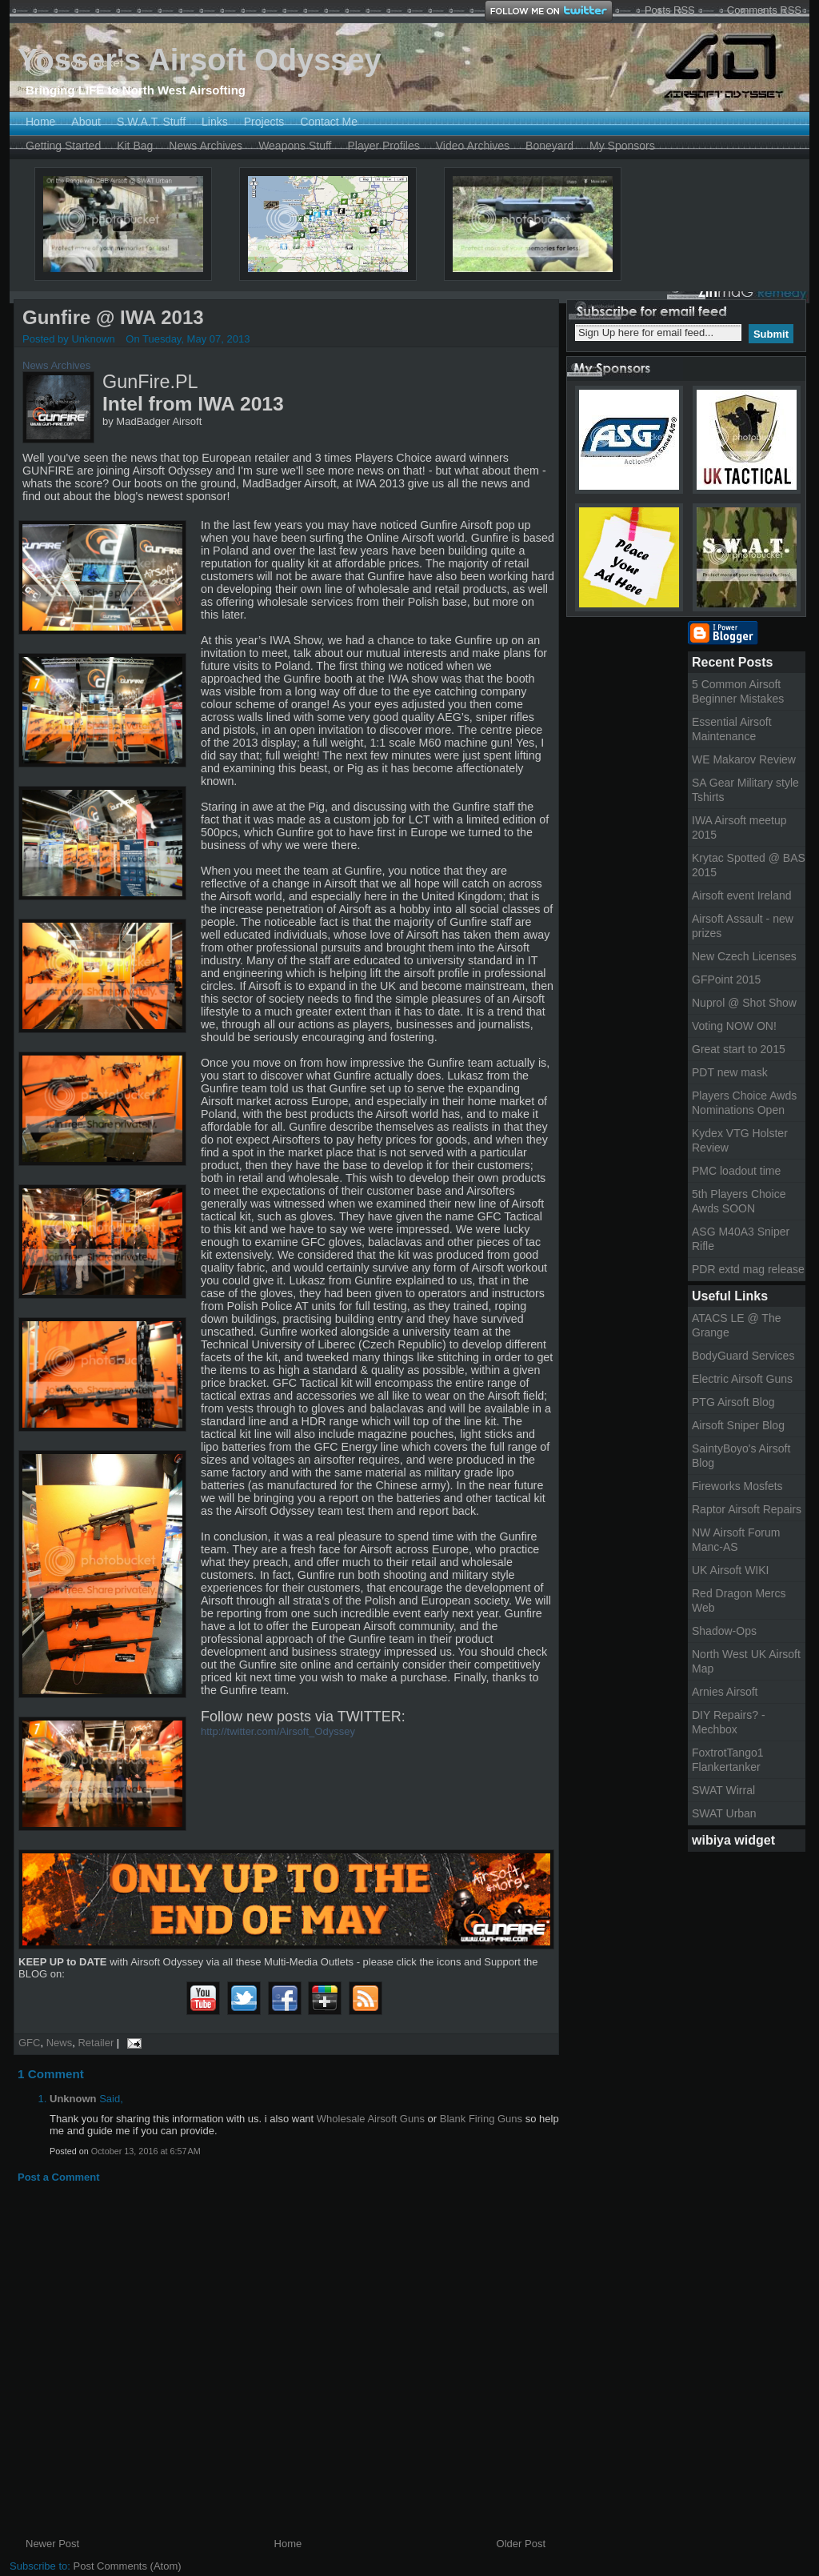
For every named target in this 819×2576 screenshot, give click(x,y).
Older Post (521, 2544)
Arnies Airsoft (724, 1691)
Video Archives (472, 145)
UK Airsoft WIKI (730, 1570)
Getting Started (63, 145)
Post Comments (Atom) (128, 2566)
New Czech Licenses (744, 956)
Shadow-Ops (724, 1631)
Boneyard (549, 145)
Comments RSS (764, 10)
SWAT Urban (724, 1813)
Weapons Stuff (294, 145)
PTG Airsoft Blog (733, 1402)
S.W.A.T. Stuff (151, 121)
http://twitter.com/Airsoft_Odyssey (278, 1731)
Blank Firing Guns (481, 2119)
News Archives (205, 145)
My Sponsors (622, 145)
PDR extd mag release (748, 1269)
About (86, 121)
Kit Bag (135, 145)
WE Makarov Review (744, 759)
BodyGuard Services (743, 1355)
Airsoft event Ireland (742, 895)
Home (40, 121)
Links (215, 121)
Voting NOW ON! (734, 1026)
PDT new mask (730, 1072)
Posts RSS (670, 10)
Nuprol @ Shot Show (744, 1002)
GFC (29, 2043)
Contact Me (329, 121)
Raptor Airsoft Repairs (746, 1509)
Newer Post (52, 2544)
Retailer (96, 2043)
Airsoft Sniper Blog (738, 1425)
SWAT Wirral (723, 1790)
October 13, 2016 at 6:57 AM (146, 2151)
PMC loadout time (736, 1170)
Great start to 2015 (738, 1049)
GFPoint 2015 (726, 979)
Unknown (73, 2099)
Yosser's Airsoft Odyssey (200, 60)
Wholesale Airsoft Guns (371, 2119)
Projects (264, 121)
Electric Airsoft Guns (742, 1378)
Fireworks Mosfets (737, 1486)
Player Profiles (383, 145)
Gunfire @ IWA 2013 (113, 317)
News (59, 2043)
